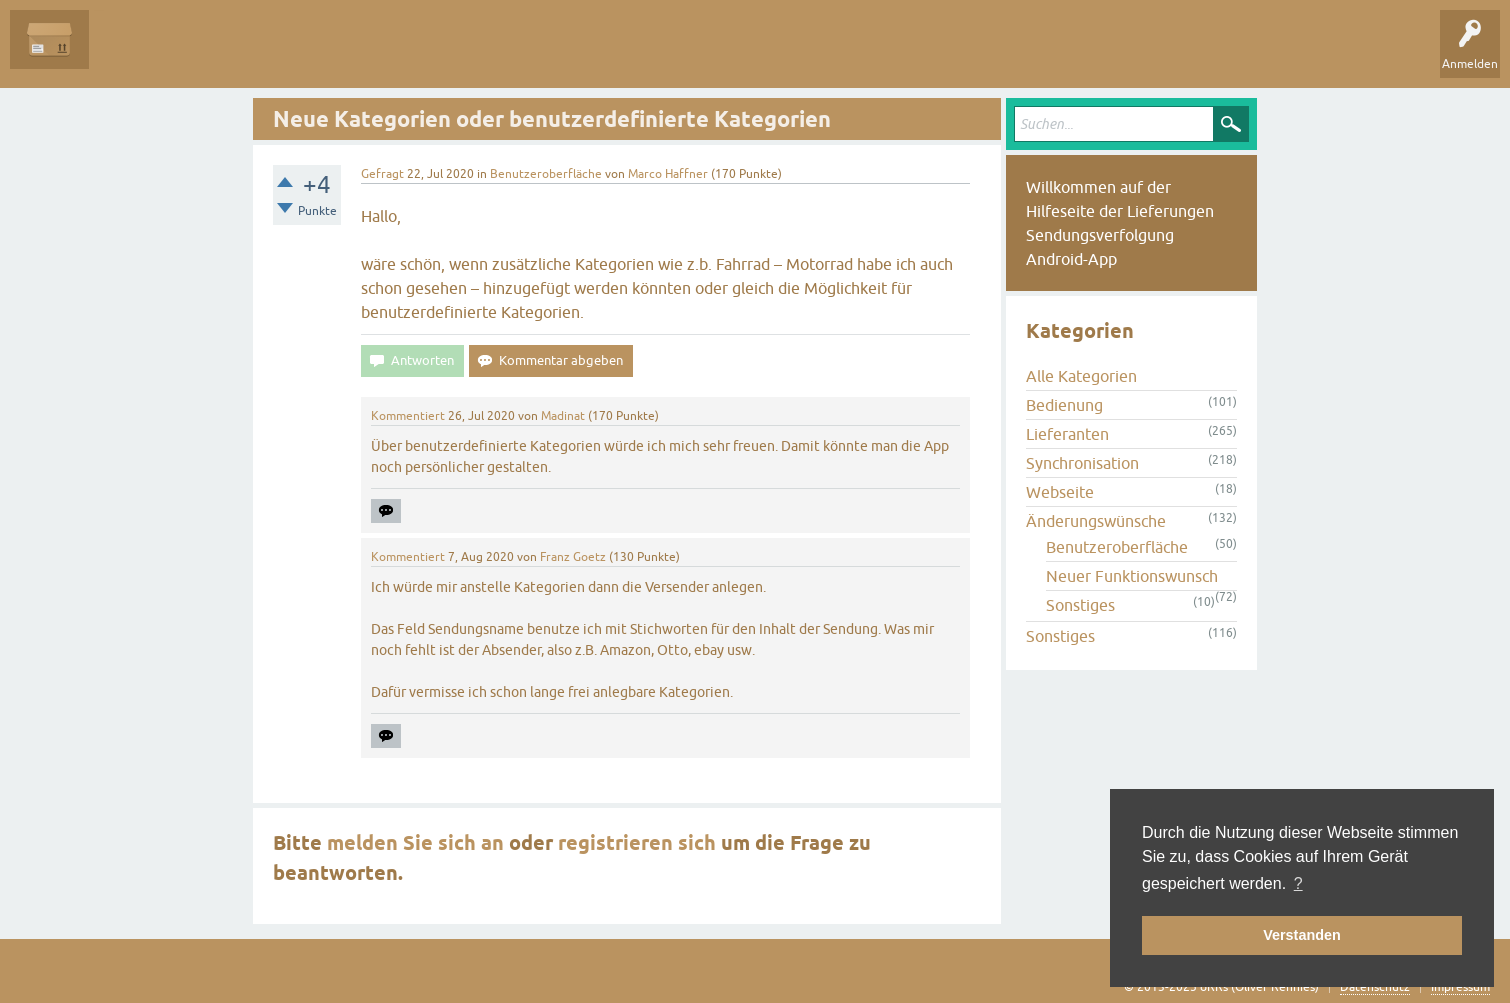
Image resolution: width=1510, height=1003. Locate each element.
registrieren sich (637, 843)
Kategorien (391, 54)
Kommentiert (408, 416)
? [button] (1298, 883)
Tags (319, 54)
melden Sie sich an (415, 843)
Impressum (1460, 987)
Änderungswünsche (1096, 521)
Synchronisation (1082, 463)
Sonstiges (1080, 605)
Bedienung (1064, 405)
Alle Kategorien (1081, 376)
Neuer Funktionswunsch (1132, 576)
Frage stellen (480, 54)
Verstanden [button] (1302, 935)
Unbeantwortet (232, 54)
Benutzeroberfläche (546, 174)
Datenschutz (1375, 987)
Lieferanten (1067, 434)
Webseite (1060, 492)
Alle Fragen (135, 54)
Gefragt (382, 174)
